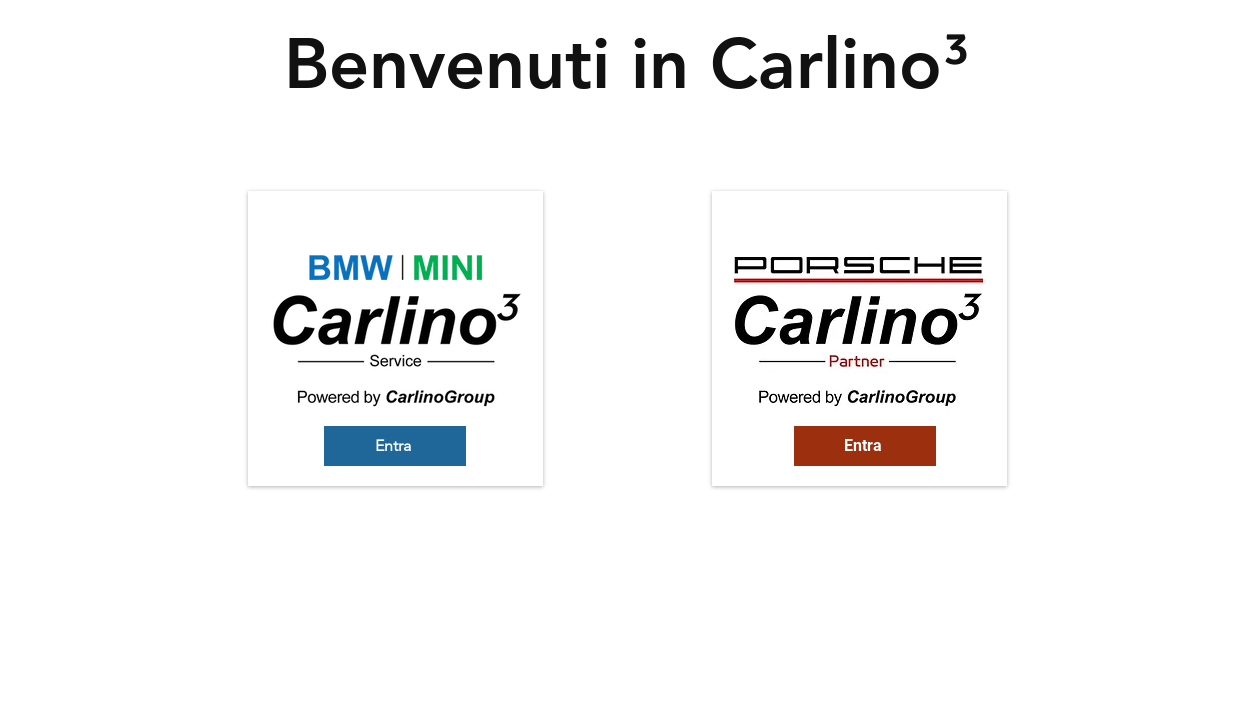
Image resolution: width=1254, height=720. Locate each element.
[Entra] (395, 446)
